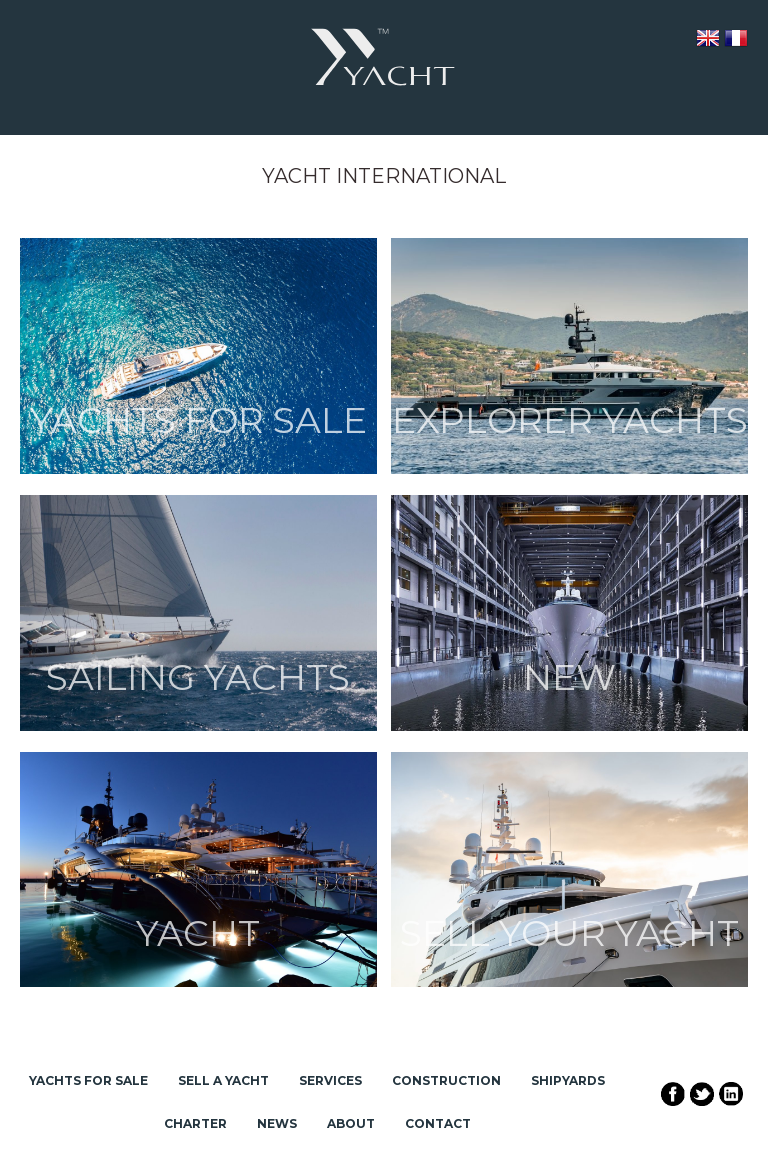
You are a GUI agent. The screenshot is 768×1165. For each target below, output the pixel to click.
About (351, 1123)
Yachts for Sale (88, 1080)
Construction (446, 1080)
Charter (195, 1123)
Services (330, 1080)
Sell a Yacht (223, 1080)
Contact (438, 1123)
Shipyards (568, 1080)
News (277, 1123)
